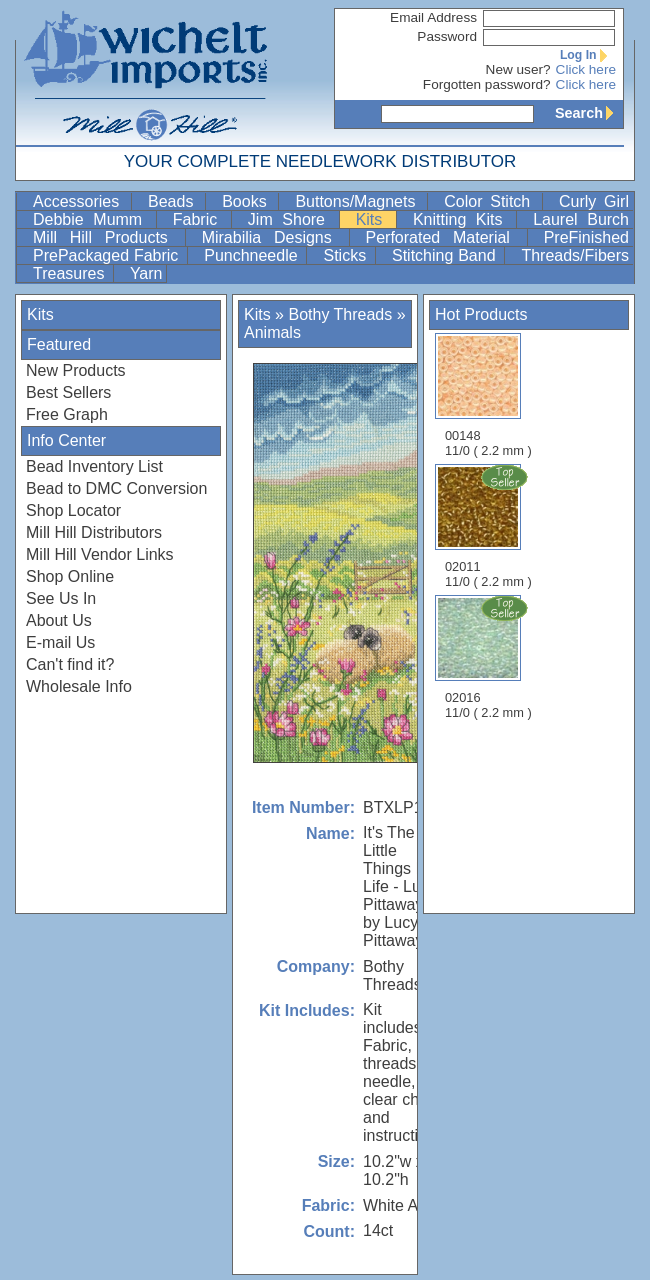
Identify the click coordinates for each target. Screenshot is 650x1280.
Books (248, 201)
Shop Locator (73, 510)
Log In (588, 55)
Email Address (433, 17)
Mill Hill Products (107, 237)
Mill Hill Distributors (94, 532)
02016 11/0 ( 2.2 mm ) (490, 657)
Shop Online (70, 576)
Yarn (146, 273)
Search (589, 113)
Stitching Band (446, 255)
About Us (59, 620)
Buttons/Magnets (359, 201)
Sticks (347, 255)
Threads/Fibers (575, 255)
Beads (174, 201)
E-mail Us (60, 642)
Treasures (71, 273)
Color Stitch (491, 201)
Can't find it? (70, 664)
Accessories (80, 201)
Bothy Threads (340, 314)
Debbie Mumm (92, 219)
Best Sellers (68, 392)
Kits (374, 219)
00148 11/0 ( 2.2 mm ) (488, 395)
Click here (586, 69)
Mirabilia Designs (273, 237)
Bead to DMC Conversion (116, 488)
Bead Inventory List (94, 466)
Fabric (200, 219)
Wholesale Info (79, 686)
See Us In (61, 598)
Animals (272, 332)
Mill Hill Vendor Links (100, 554)
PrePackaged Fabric (108, 255)
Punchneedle (253, 255)
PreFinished (586, 237)
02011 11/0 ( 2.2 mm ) (490, 526)
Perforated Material (444, 237)
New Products (76, 370)
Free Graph (67, 414)
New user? (518, 69)
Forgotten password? (487, 84)
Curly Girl (594, 201)
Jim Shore (291, 219)
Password (447, 36)
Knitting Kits (462, 219)
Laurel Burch (581, 219)
